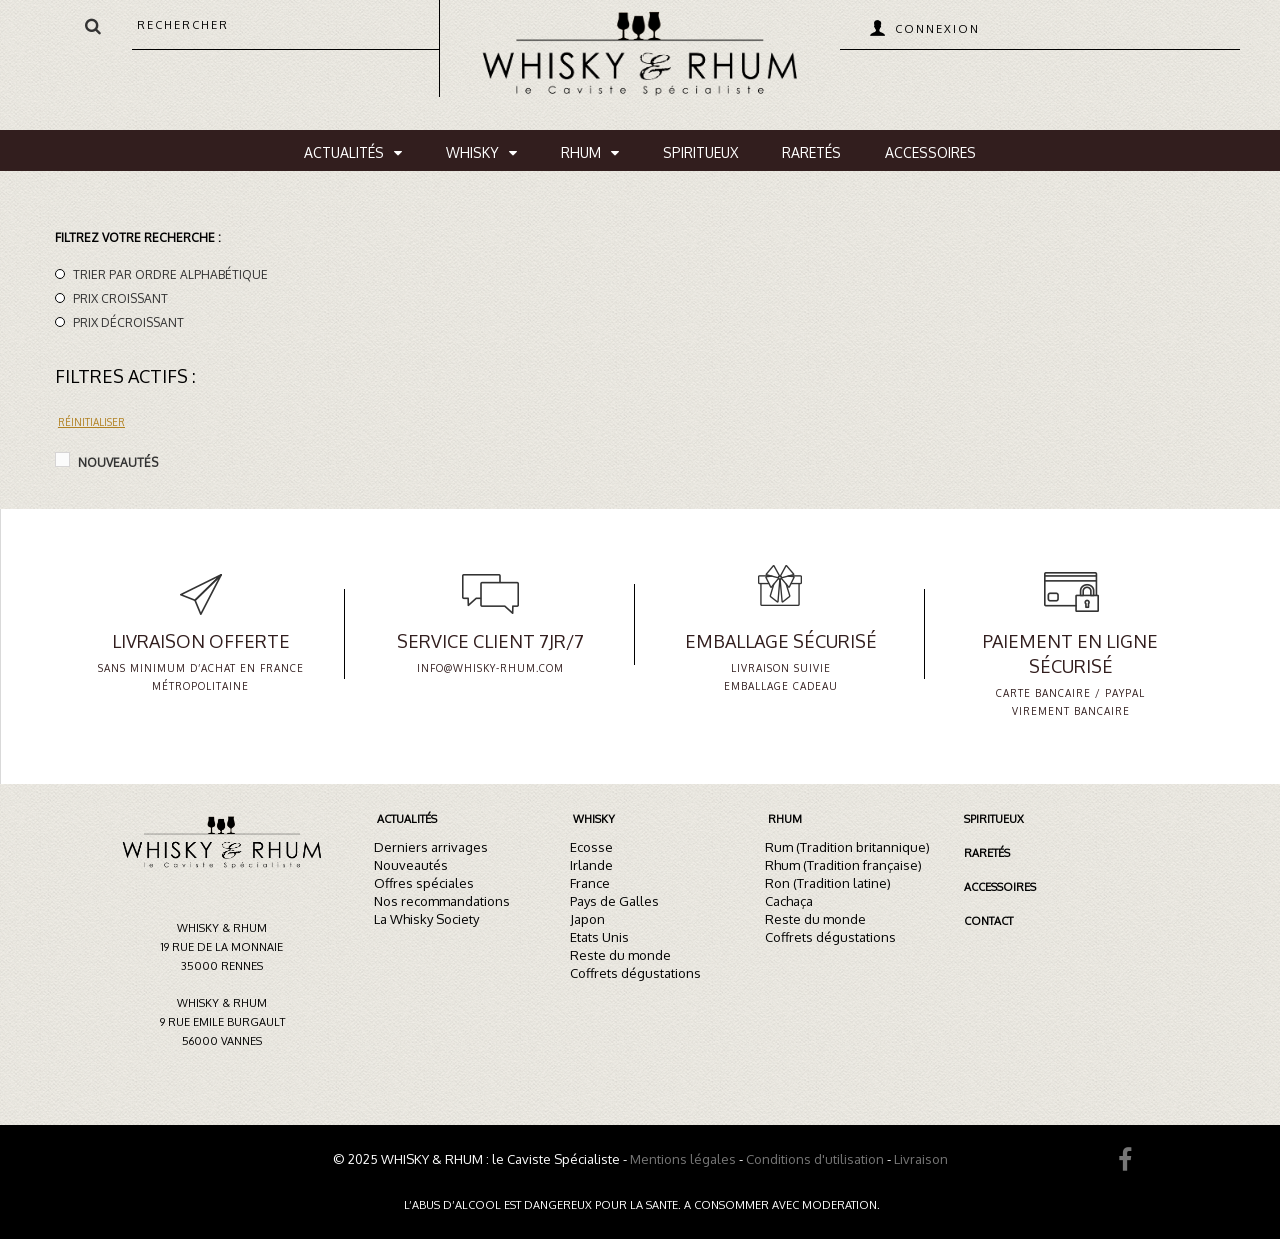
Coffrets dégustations (635, 973)
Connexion (937, 29)
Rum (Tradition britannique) (847, 847)
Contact (988, 921)
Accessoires (930, 152)
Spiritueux (700, 152)
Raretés (811, 152)
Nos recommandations (442, 901)
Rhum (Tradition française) (843, 865)
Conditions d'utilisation (815, 1159)
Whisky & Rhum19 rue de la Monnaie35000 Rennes (222, 947)
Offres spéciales (424, 883)
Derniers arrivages (431, 847)
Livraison (921, 1159)
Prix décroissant (128, 322)
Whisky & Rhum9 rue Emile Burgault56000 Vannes (222, 1022)
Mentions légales (683, 1159)
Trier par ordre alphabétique (170, 274)
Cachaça (789, 901)
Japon (587, 919)
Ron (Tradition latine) (828, 883)
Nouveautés (118, 462)
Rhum (581, 152)
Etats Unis (599, 937)
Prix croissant (120, 298)
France (590, 883)
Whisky (472, 152)
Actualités (344, 152)
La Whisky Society (426, 919)
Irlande (591, 865)
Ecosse (591, 847)
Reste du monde (620, 955)
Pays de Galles (614, 901)
